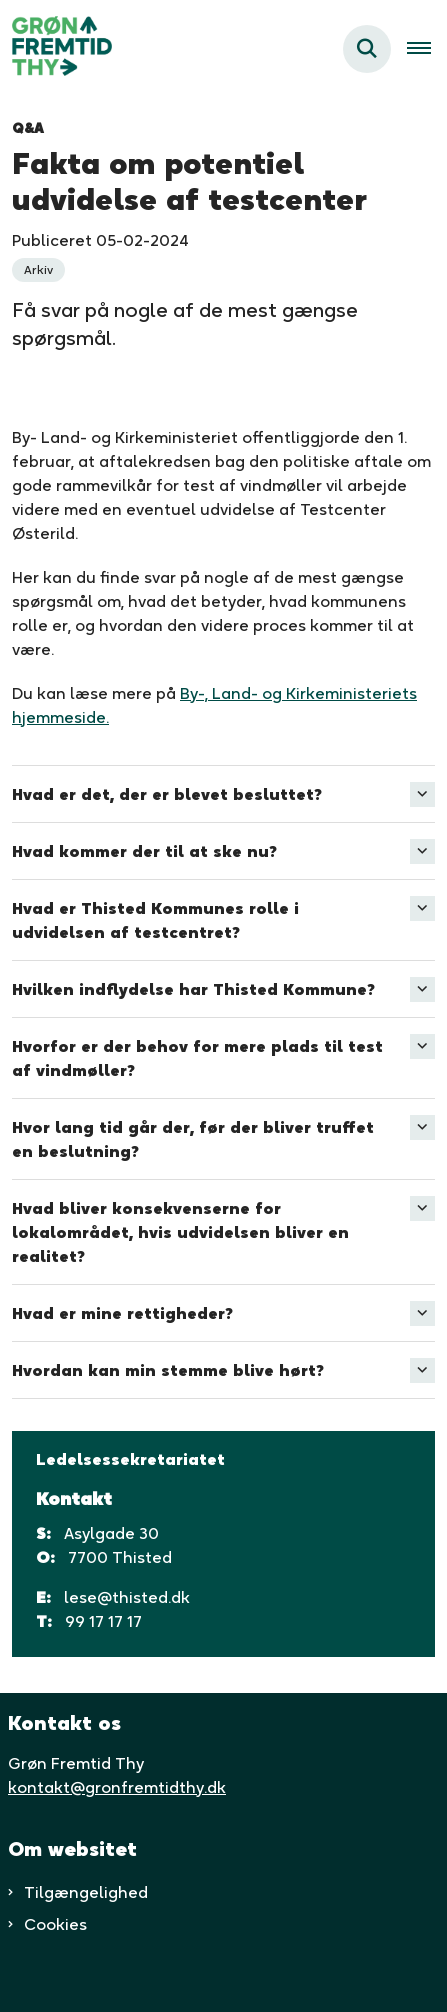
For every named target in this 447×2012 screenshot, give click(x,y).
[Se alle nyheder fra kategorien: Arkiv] (38, 270)
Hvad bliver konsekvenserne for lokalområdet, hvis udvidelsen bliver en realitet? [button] (180, 1232)
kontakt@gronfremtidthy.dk (117, 1787)
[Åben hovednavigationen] (427, 49)
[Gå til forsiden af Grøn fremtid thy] (56, 49)
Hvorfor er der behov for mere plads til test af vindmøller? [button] (197, 1058)
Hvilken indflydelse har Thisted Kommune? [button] (193, 989)
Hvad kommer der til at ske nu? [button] (144, 851)
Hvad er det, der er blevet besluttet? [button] (167, 794)
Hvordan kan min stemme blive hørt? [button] (168, 1370)
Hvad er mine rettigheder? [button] (122, 1313)
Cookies (55, 1924)
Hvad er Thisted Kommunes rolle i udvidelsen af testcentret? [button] (155, 920)
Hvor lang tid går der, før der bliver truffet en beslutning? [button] (193, 1139)
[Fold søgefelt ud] (367, 49)
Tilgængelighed (86, 1892)
